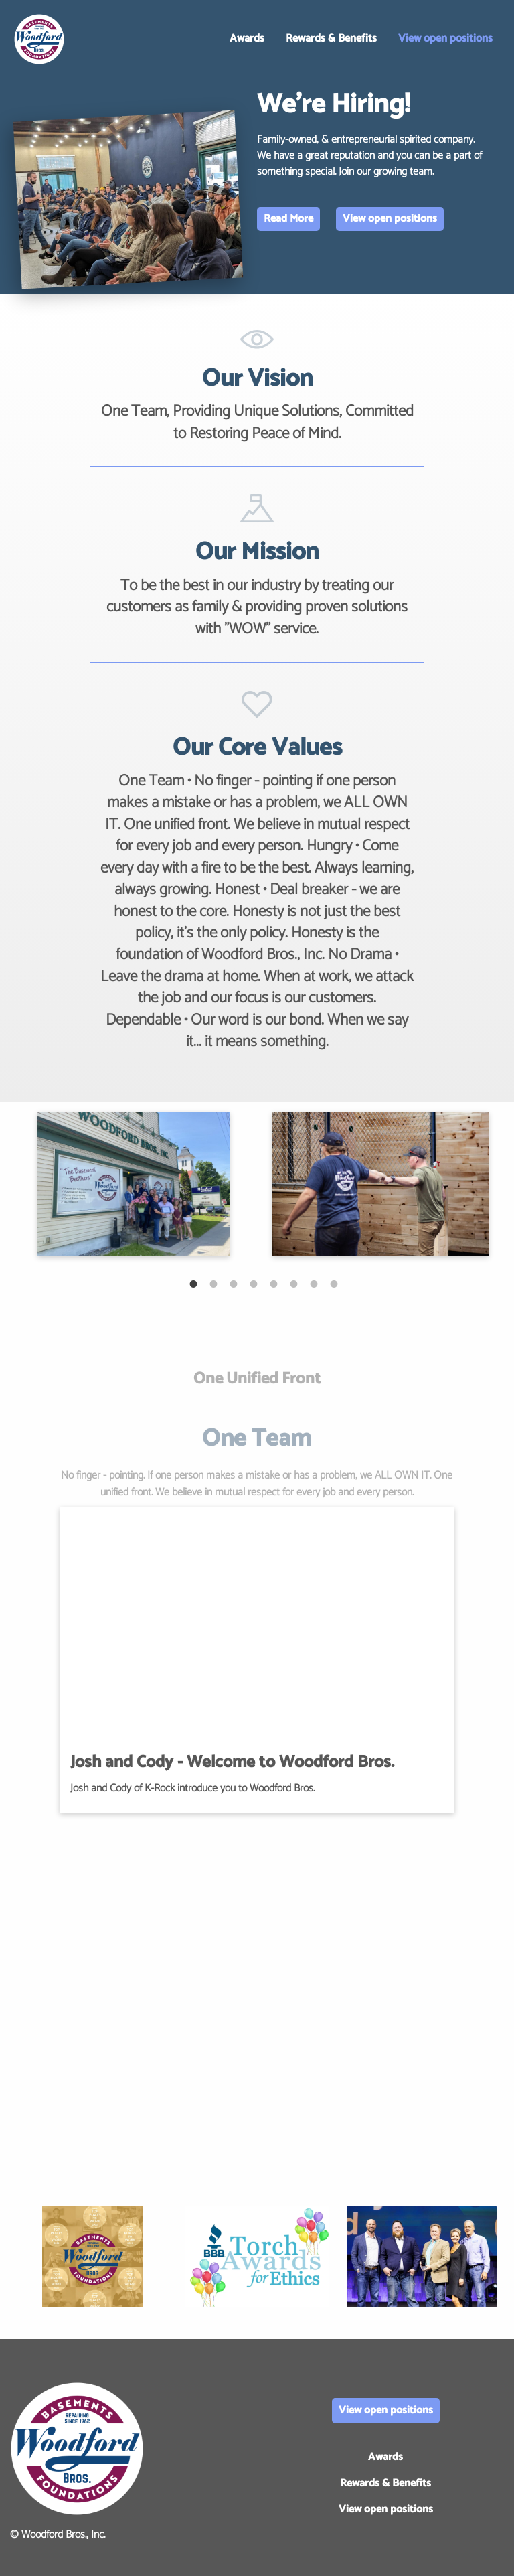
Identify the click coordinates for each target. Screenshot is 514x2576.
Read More (288, 219)
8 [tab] (327, 1277)
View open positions (445, 38)
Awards (247, 38)
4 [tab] (247, 1277)
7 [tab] (307, 1277)
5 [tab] (267, 1277)
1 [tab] (186, 1277)
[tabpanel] (133, 1184)
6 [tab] (287, 1277)
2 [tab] (206, 1277)
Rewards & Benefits (331, 38)
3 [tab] (227, 1277)
